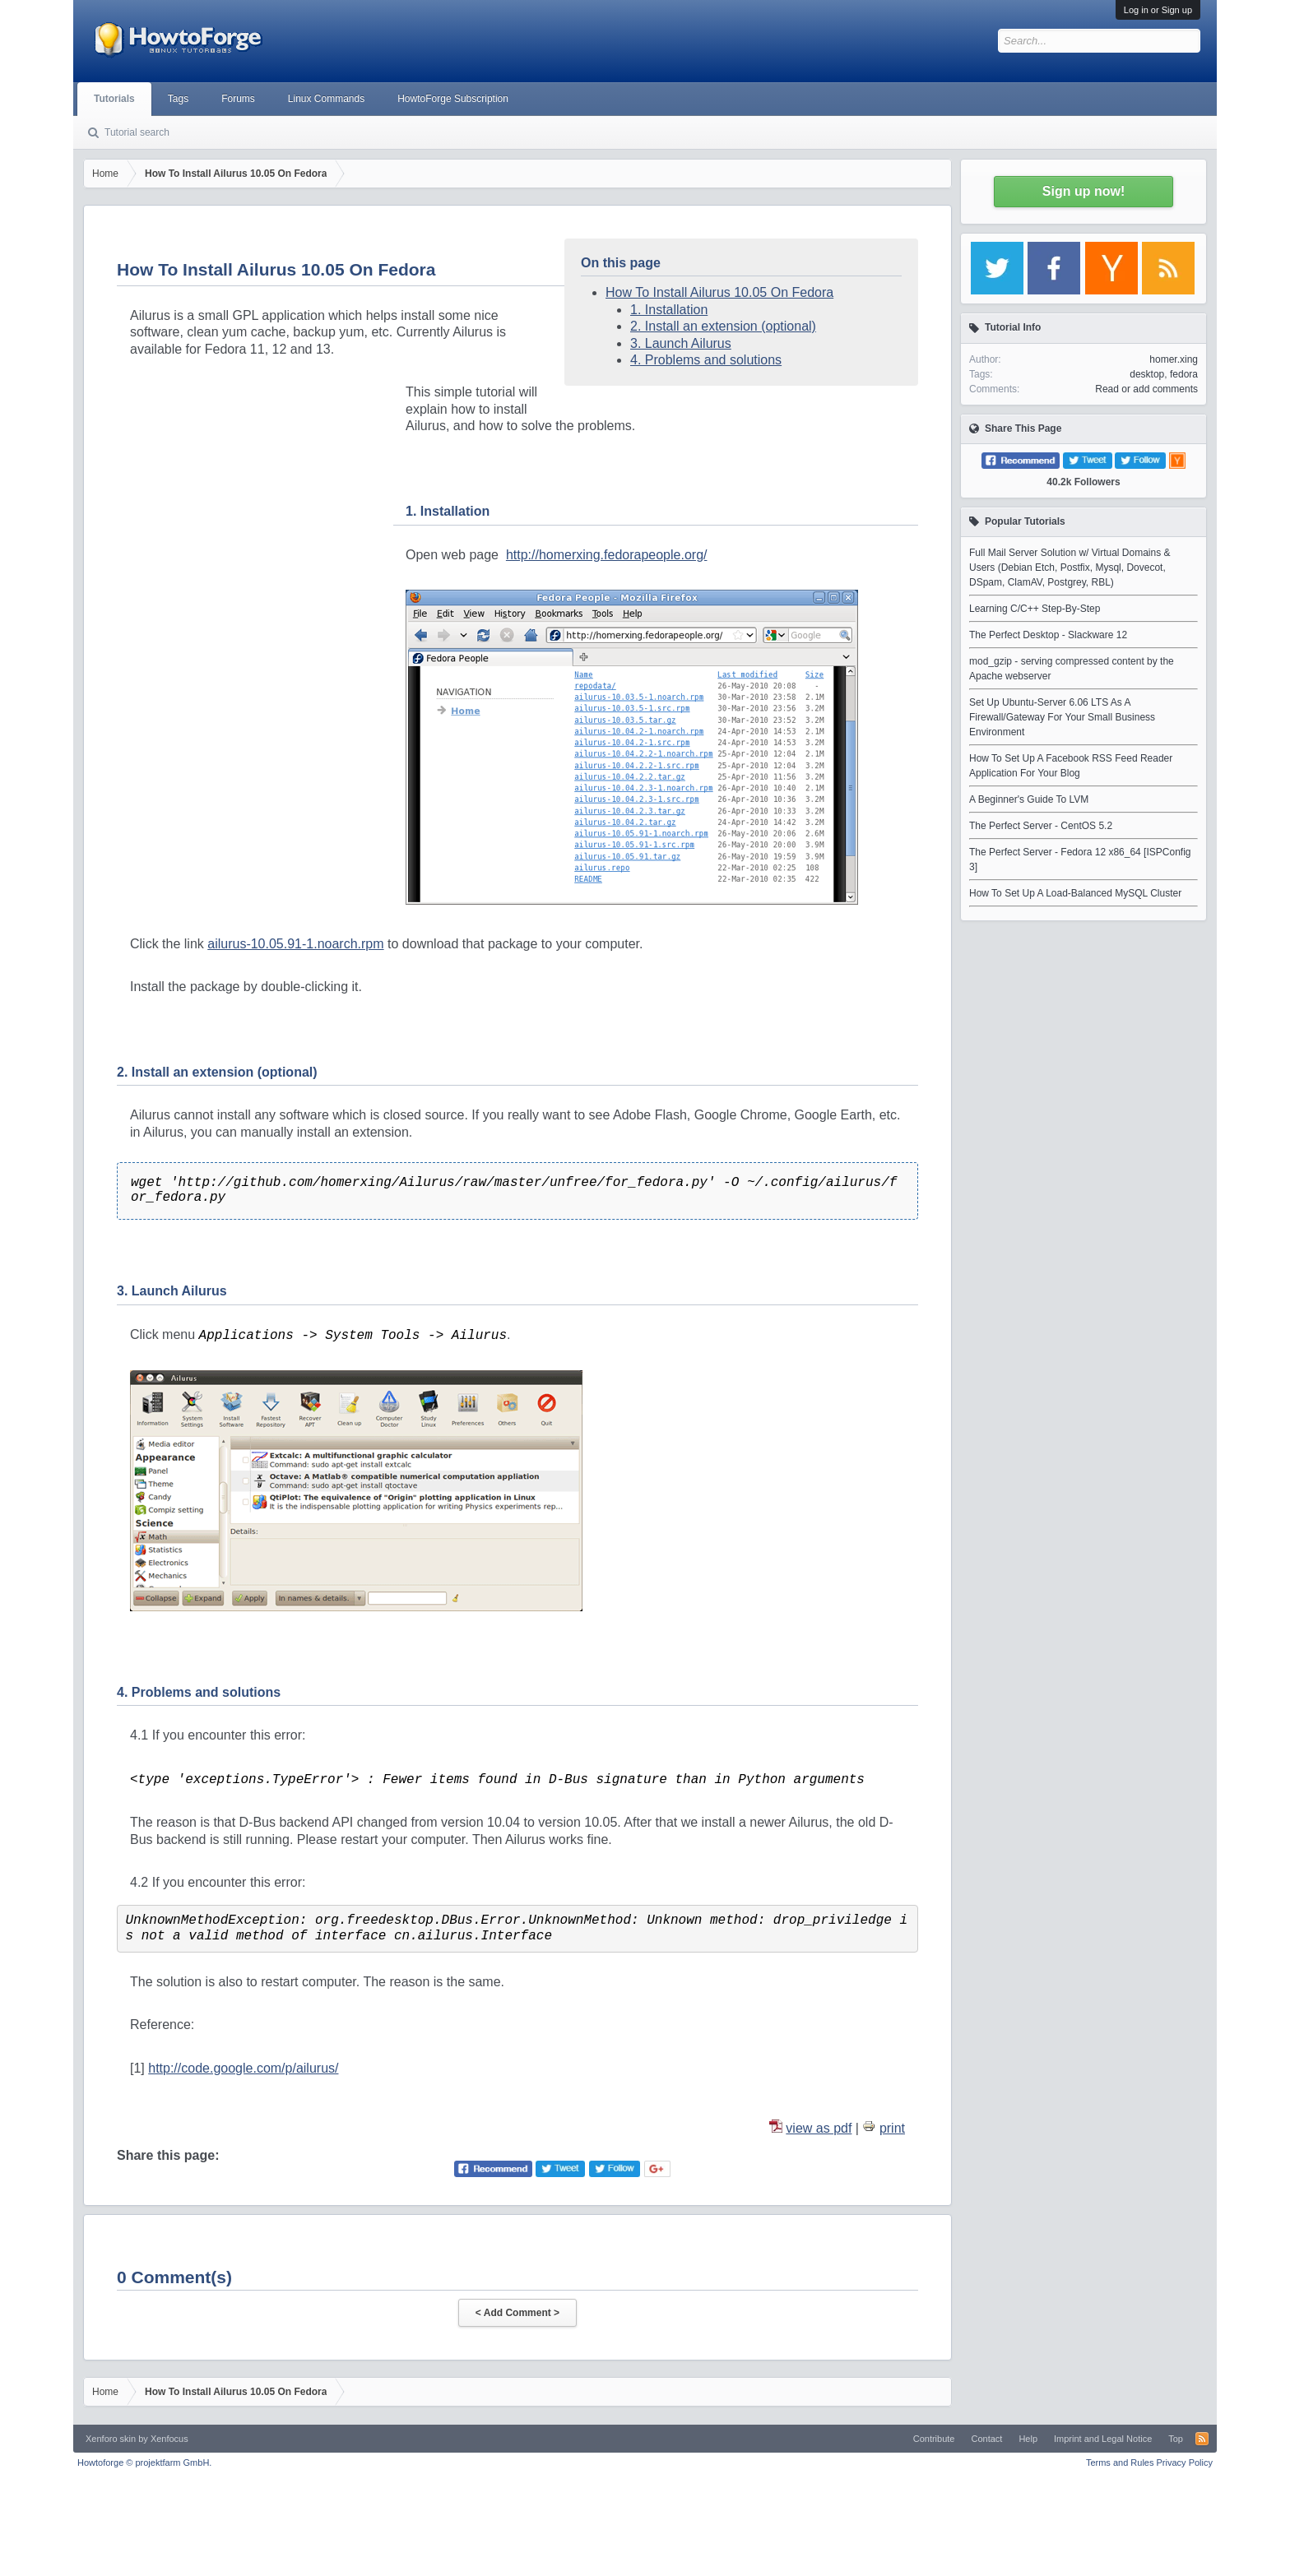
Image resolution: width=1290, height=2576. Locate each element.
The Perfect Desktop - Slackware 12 (1048, 635)
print (892, 2128)
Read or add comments (1146, 389)
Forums (238, 98)
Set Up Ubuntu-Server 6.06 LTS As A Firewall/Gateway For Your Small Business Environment (1062, 717)
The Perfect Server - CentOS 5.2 (1040, 826)
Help (1028, 2439)
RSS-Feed (1202, 2438)
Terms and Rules (1120, 2462)
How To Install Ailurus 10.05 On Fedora (719, 292)
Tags (178, 98)
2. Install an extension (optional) (723, 326)
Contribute (934, 2439)
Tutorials (114, 98)
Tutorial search (136, 132)
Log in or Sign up (1158, 10)
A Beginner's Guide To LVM (1028, 799)
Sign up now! (1083, 191)
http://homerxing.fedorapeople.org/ (607, 555)
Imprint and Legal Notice (1103, 2439)
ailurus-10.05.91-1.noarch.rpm (295, 944)
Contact (986, 2439)
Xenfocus (169, 2439)
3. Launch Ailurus (680, 343)
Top (1175, 2439)
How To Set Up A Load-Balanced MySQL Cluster (1075, 893)
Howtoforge (144, 2462)
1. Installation (669, 310)
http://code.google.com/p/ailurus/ (243, 2068)
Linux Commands (326, 98)
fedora (1184, 374)
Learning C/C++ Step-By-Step (1034, 608)
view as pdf (818, 2128)
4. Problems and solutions (706, 360)
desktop (1147, 374)
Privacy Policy (1185, 2462)
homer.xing (1173, 359)
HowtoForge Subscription (452, 98)
